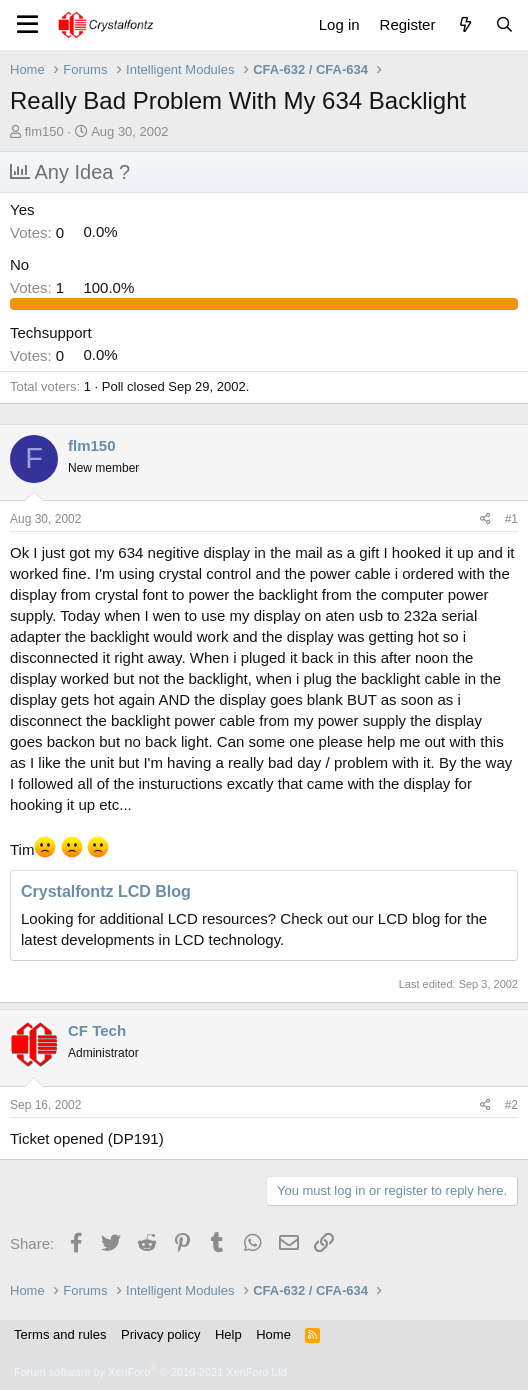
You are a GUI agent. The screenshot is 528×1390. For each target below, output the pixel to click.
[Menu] (27, 25)
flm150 (44, 131)
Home (273, 1334)
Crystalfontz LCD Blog (106, 891)
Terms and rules (60, 1334)
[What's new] (464, 24)
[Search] (504, 24)
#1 (511, 519)
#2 (511, 1105)
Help (228, 1334)
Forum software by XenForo (152, 1372)
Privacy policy (160, 1334)
